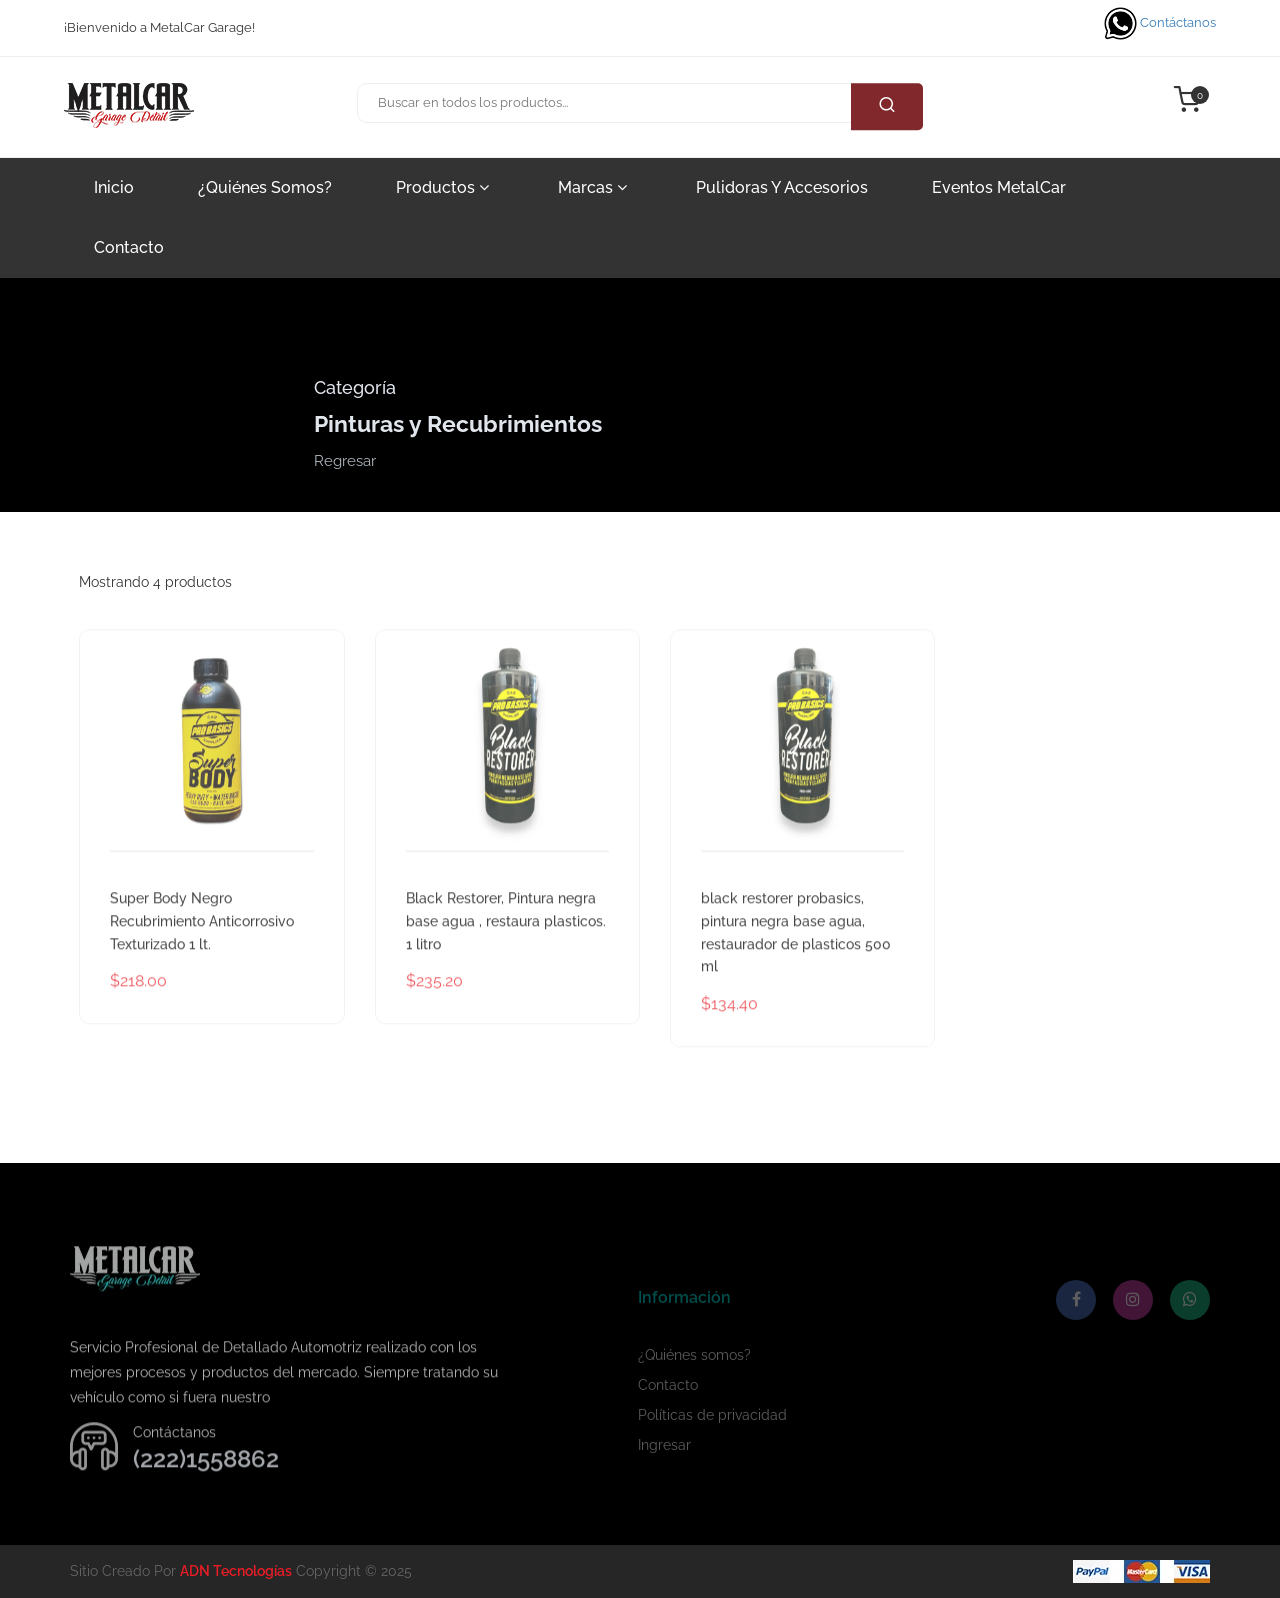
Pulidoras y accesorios (782, 187)
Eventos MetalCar (999, 187)
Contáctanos (1160, 23)
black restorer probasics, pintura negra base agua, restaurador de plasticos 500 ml (796, 964)
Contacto (129, 247)
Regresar (345, 461)
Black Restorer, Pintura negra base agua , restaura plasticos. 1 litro (506, 953)
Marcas (592, 187)
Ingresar (664, 1479)
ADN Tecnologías (236, 1571)
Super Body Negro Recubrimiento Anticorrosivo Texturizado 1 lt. (202, 953)
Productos (442, 187)
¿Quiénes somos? (265, 187)
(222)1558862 (206, 1490)
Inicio (114, 187)
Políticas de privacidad (712, 1449)
